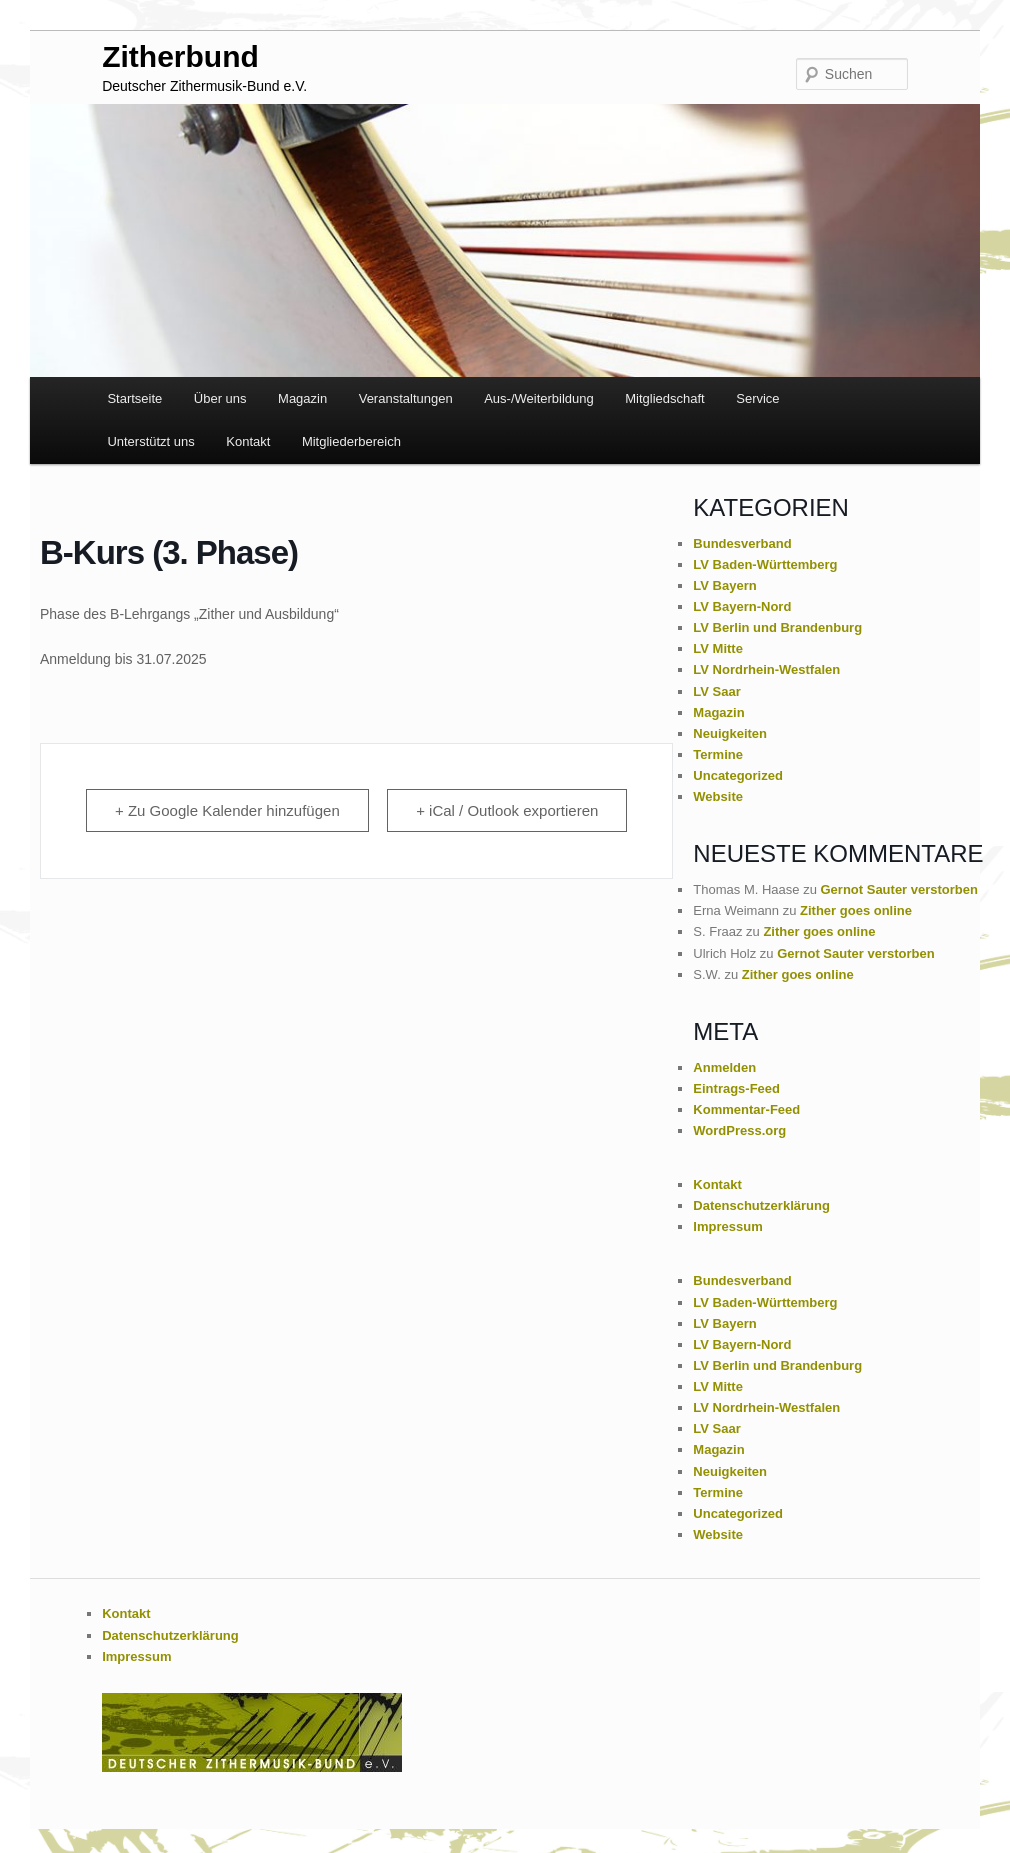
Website (718, 796)
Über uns (220, 398)
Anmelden (724, 1067)
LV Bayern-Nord (742, 606)
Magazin (302, 398)
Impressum (727, 1226)
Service (757, 398)
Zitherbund (180, 56)
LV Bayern (724, 585)
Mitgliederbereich (351, 441)
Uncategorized (738, 775)
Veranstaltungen (406, 398)
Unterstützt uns (150, 441)
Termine (718, 754)
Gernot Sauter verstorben (900, 889)
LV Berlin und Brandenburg (777, 627)
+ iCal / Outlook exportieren (507, 810)
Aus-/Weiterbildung (539, 398)
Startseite (134, 398)
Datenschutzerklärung (761, 1205)
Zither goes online (856, 910)
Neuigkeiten (730, 733)
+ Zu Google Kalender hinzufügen (227, 810)
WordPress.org (739, 1130)
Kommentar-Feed (746, 1109)
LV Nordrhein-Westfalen (766, 669)
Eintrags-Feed (736, 1088)
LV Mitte (718, 648)
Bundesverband (742, 543)
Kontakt (248, 441)
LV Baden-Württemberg (765, 564)
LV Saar (716, 691)
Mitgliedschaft (664, 398)
